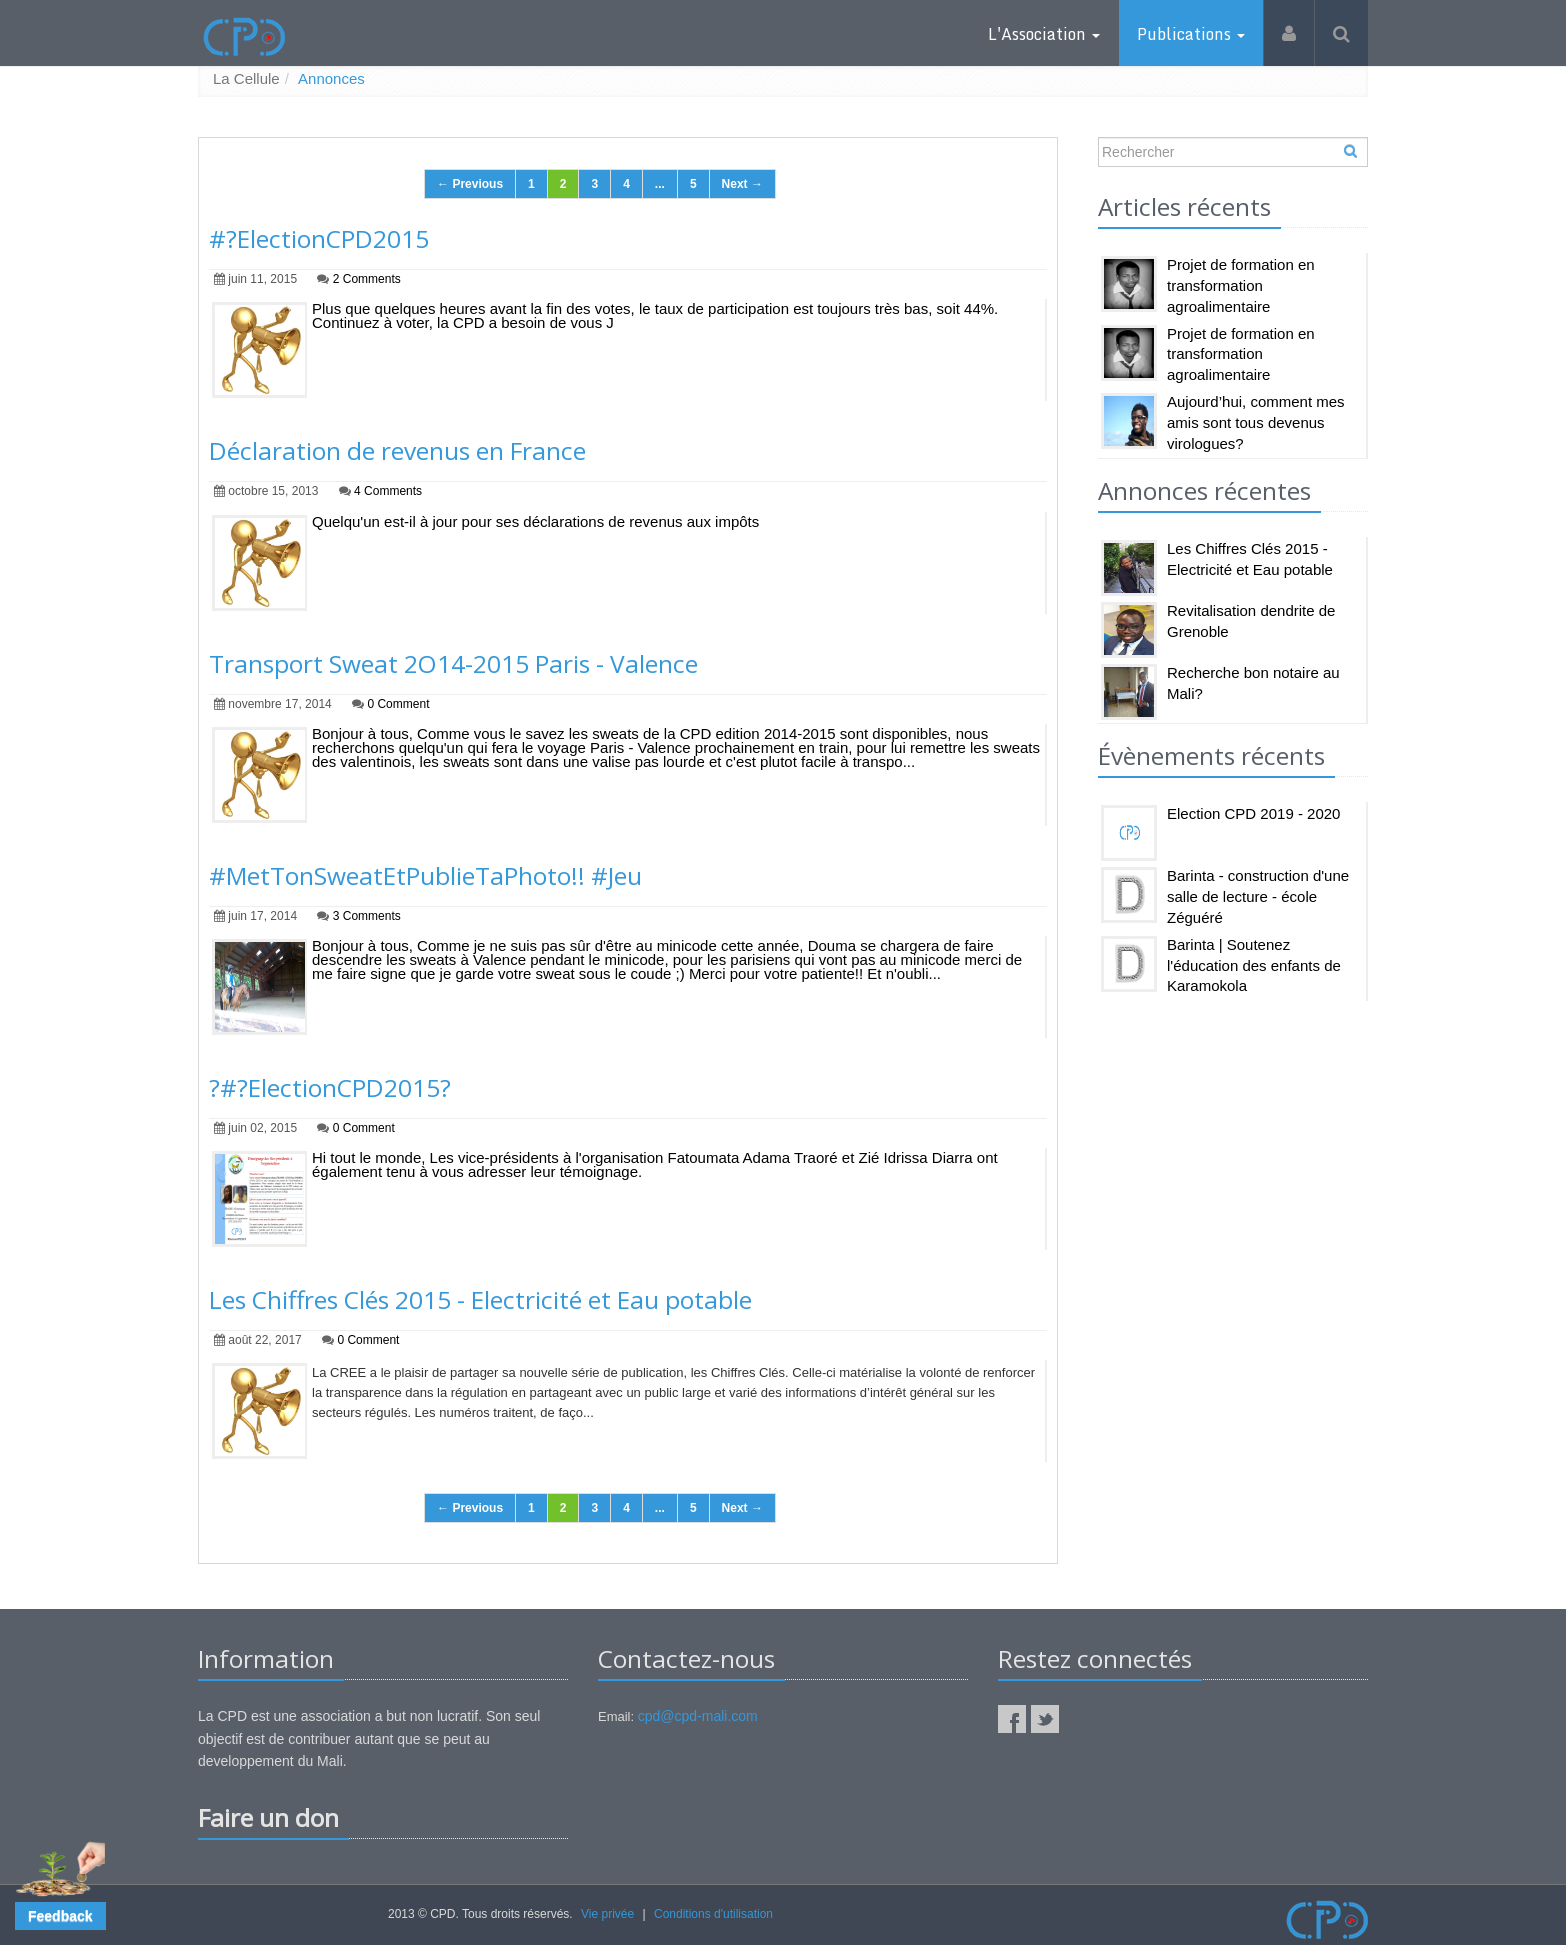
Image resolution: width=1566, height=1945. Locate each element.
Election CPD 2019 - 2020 (1253, 814)
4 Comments (388, 492)
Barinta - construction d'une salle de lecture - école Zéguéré (1258, 897)
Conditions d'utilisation (713, 1914)
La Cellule (246, 79)
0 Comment (398, 704)
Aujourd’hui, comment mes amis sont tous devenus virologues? (1256, 422)
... (660, 185)
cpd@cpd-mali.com (698, 1717)
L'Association (1044, 34)
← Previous (470, 185)
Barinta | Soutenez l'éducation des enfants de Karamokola (1254, 965)
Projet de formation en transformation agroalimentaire (1241, 286)
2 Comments (367, 280)
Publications (1191, 34)
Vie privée (607, 1914)
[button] (60, 1916)
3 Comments (367, 916)
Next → (742, 185)
